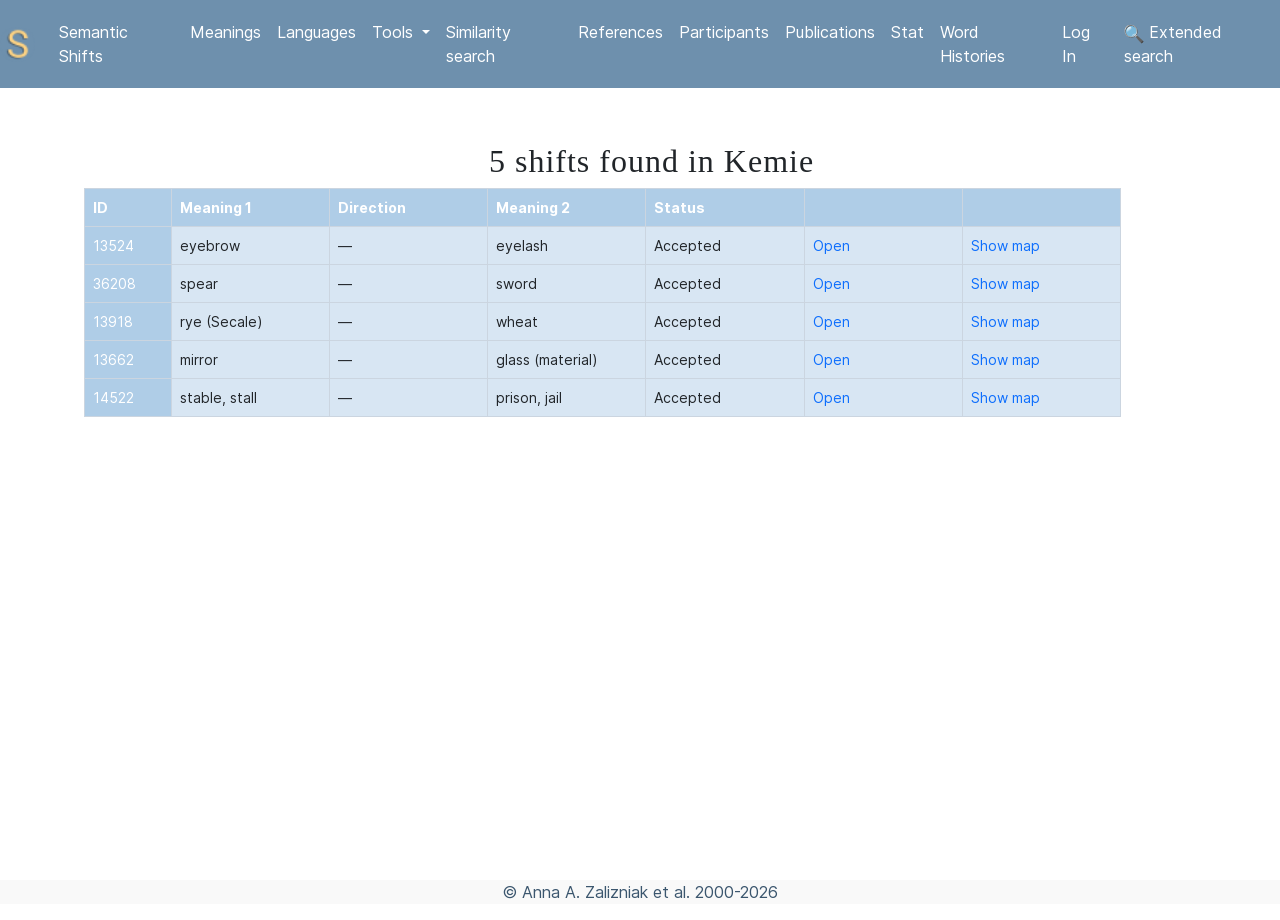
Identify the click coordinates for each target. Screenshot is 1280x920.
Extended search (1173, 44)
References (620, 32)
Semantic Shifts (93, 44)
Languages (316, 32)
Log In (1076, 44)
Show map (1005, 245)
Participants (724, 32)
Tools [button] (395, 32)
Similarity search (478, 44)
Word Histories (972, 44)
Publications (830, 32)
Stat (907, 32)
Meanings (225, 32)
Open (831, 245)
